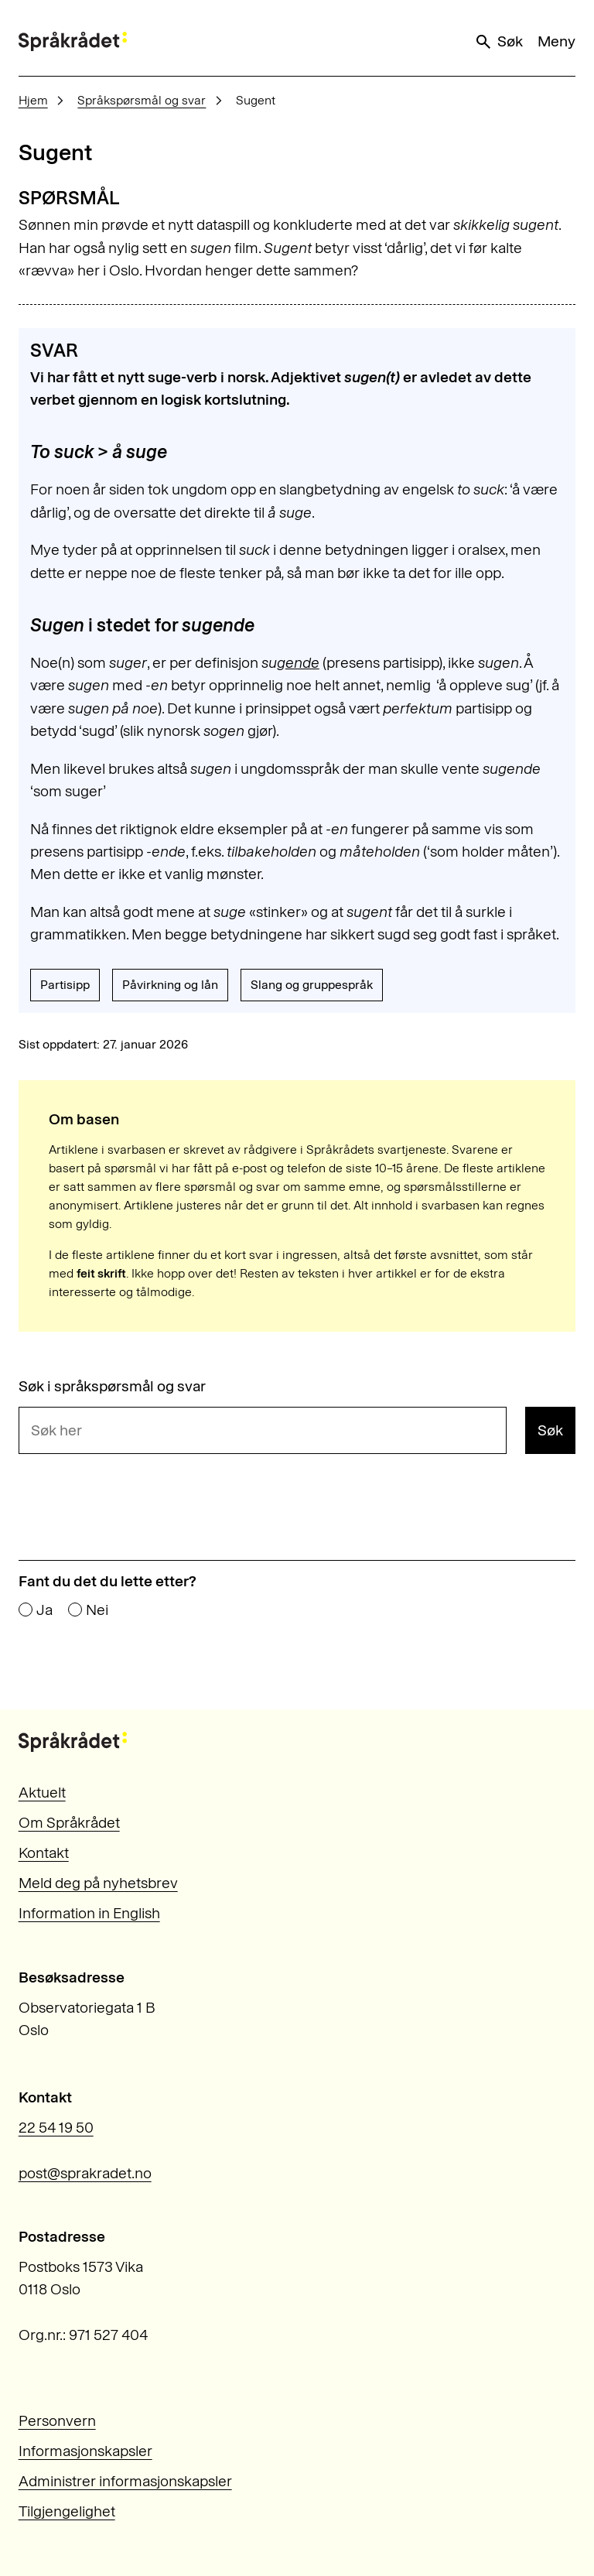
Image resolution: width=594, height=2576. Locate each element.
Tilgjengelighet (67, 2511)
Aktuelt (42, 1792)
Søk (498, 41)
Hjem (33, 100)
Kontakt (44, 1853)
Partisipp (65, 984)
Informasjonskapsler (85, 2451)
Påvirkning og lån (170, 984)
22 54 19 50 (56, 2127)
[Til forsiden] (73, 41)
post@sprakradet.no (85, 2173)
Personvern (57, 2421)
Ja (44, 1610)
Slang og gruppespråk (312, 984)
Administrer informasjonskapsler (125, 2481)
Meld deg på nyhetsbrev (98, 1883)
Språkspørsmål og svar (141, 100)
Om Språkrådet (69, 1823)
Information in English (89, 1913)
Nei (97, 1610)
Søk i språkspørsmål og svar (112, 1386)
